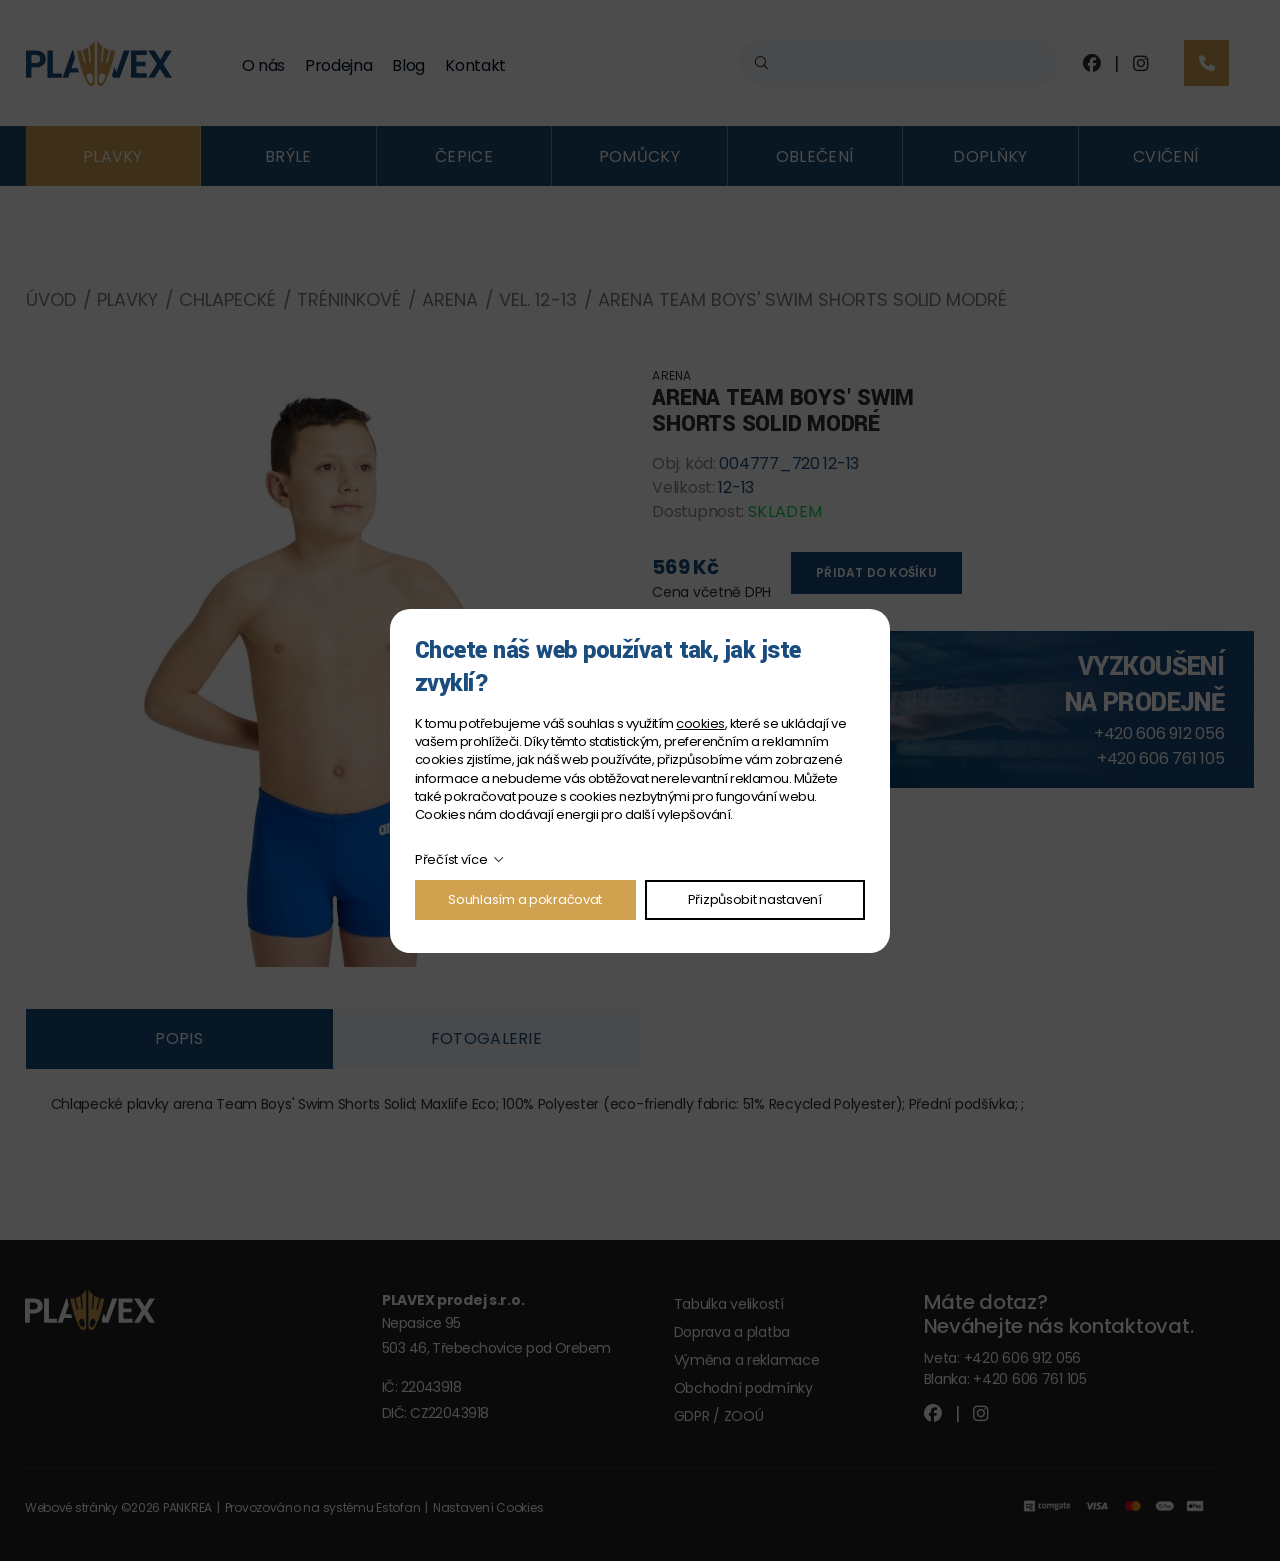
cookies (700, 723)
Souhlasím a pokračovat (525, 899)
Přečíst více (451, 859)
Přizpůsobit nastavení (755, 899)
